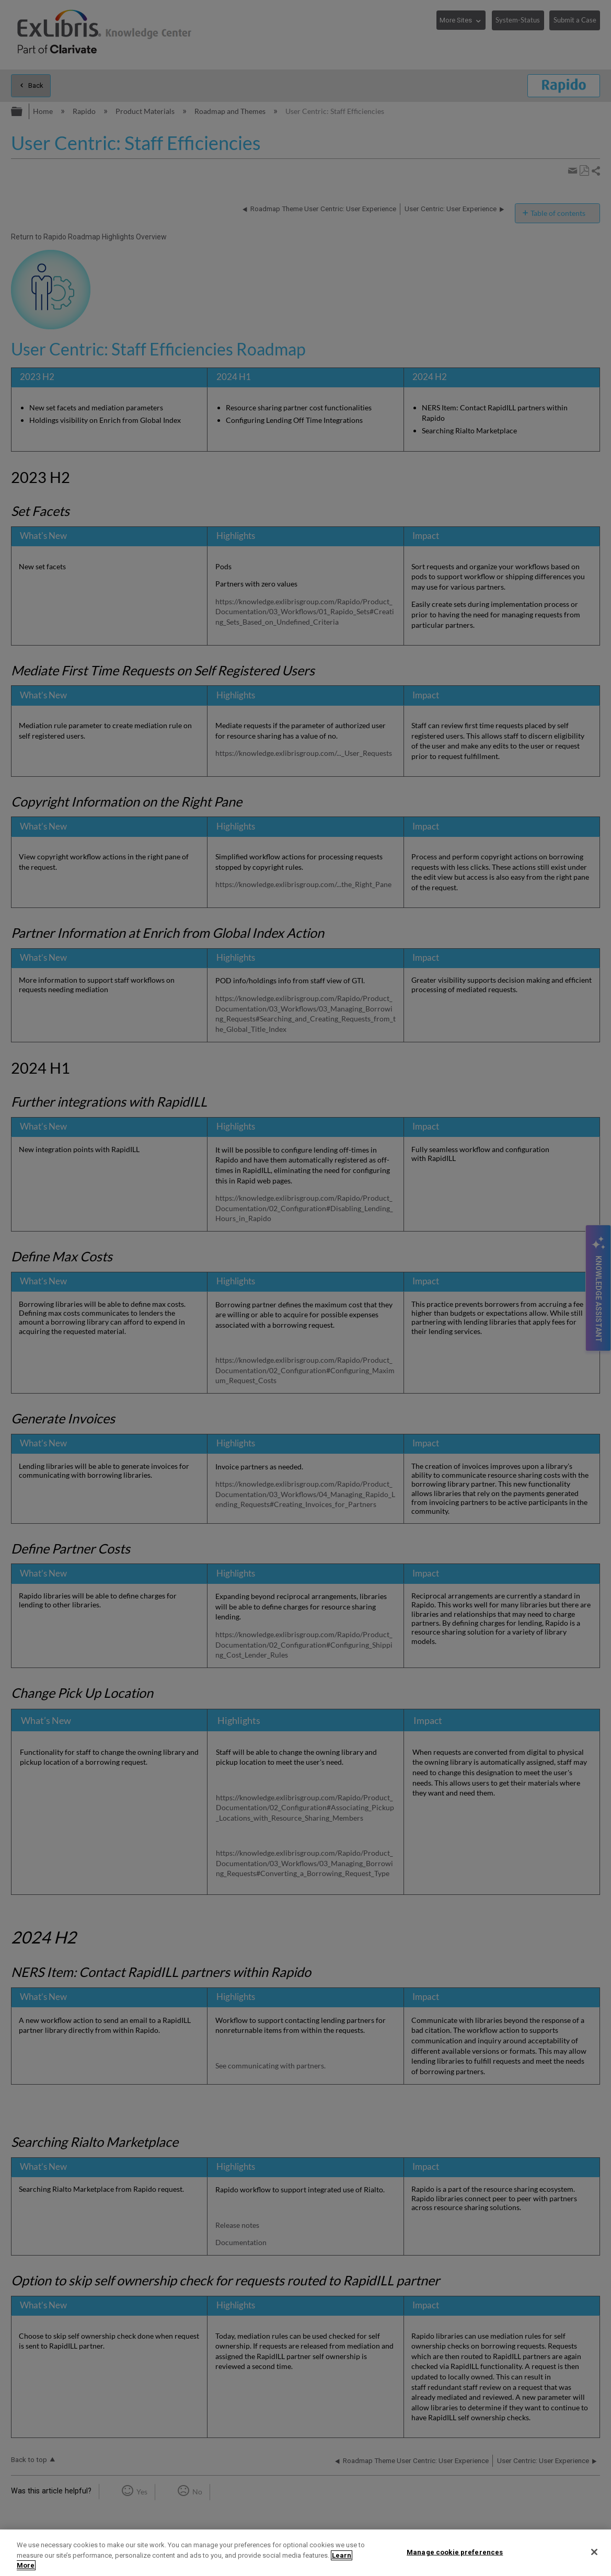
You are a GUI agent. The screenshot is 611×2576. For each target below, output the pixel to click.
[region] (305, 2552)
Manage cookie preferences (455, 2552)
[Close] (594, 2551)
